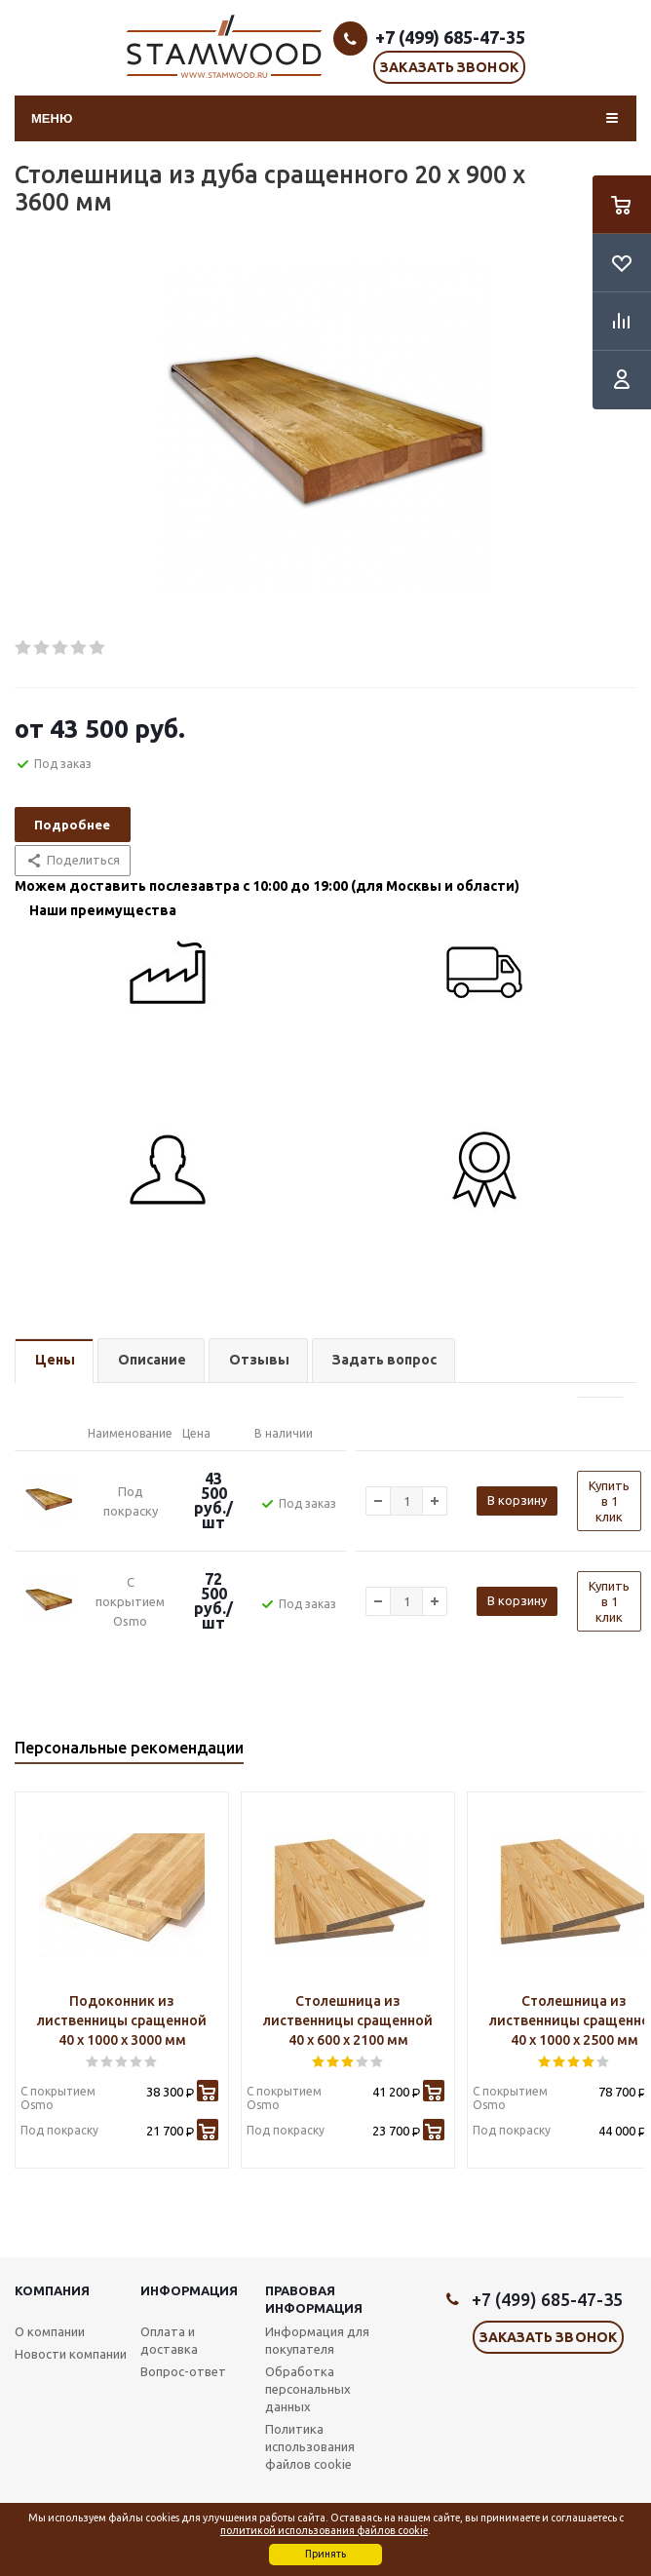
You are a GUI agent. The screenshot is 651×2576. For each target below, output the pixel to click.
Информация (189, 2290)
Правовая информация (314, 2299)
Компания (52, 2290)
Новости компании (71, 2354)
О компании (50, 2331)
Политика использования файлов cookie (310, 2446)
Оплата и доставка (169, 2340)
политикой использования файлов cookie (324, 2530)
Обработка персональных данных (308, 2389)
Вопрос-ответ (183, 2371)
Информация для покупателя (317, 2340)
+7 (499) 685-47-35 (450, 37)
